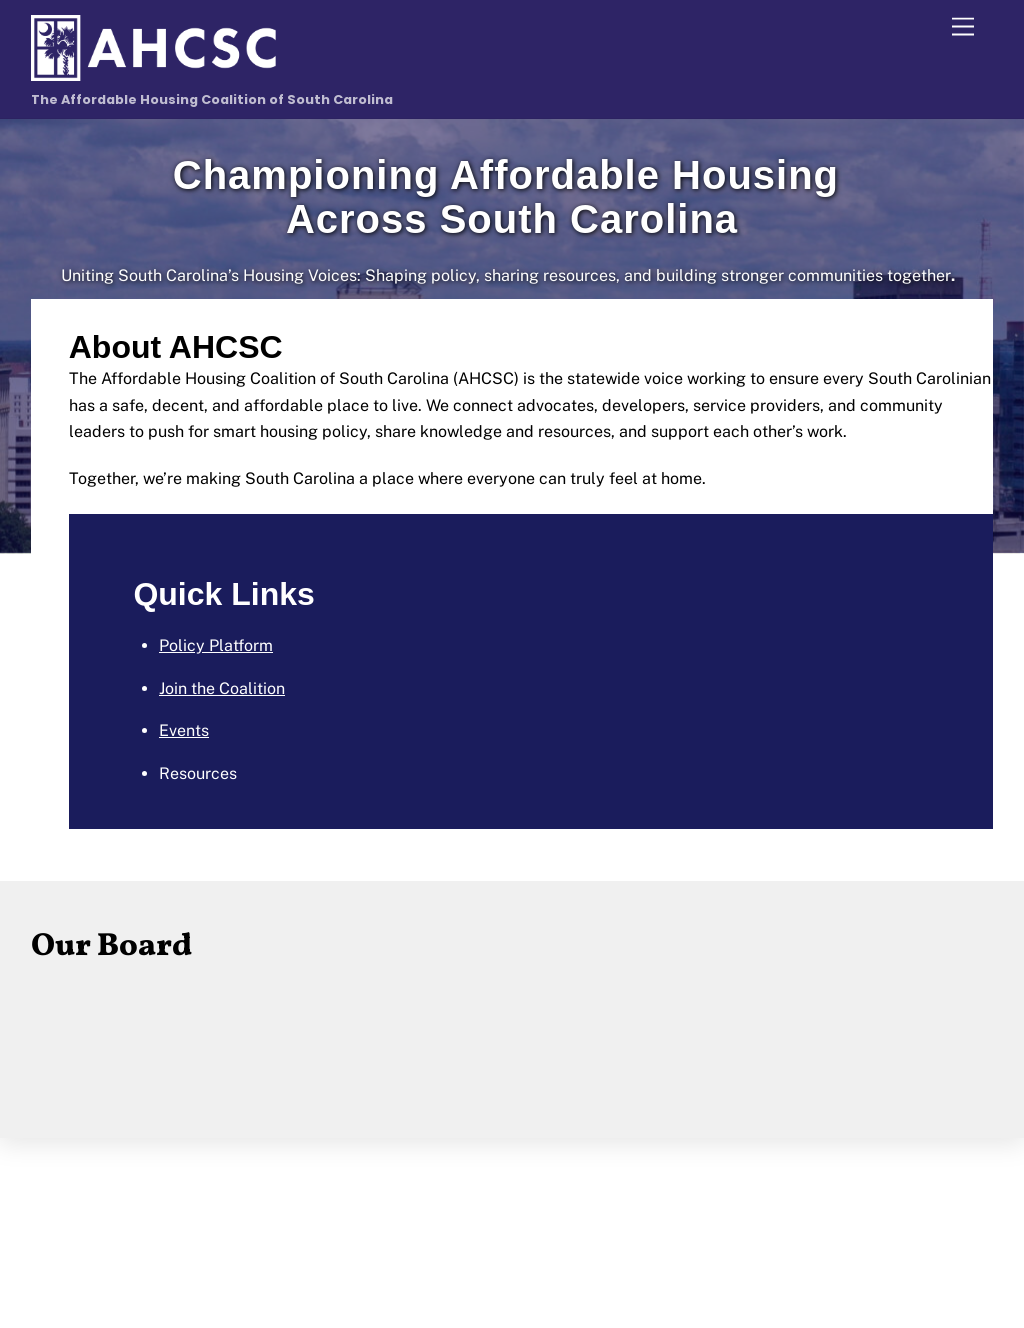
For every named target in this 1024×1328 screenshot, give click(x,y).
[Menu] (963, 27)
